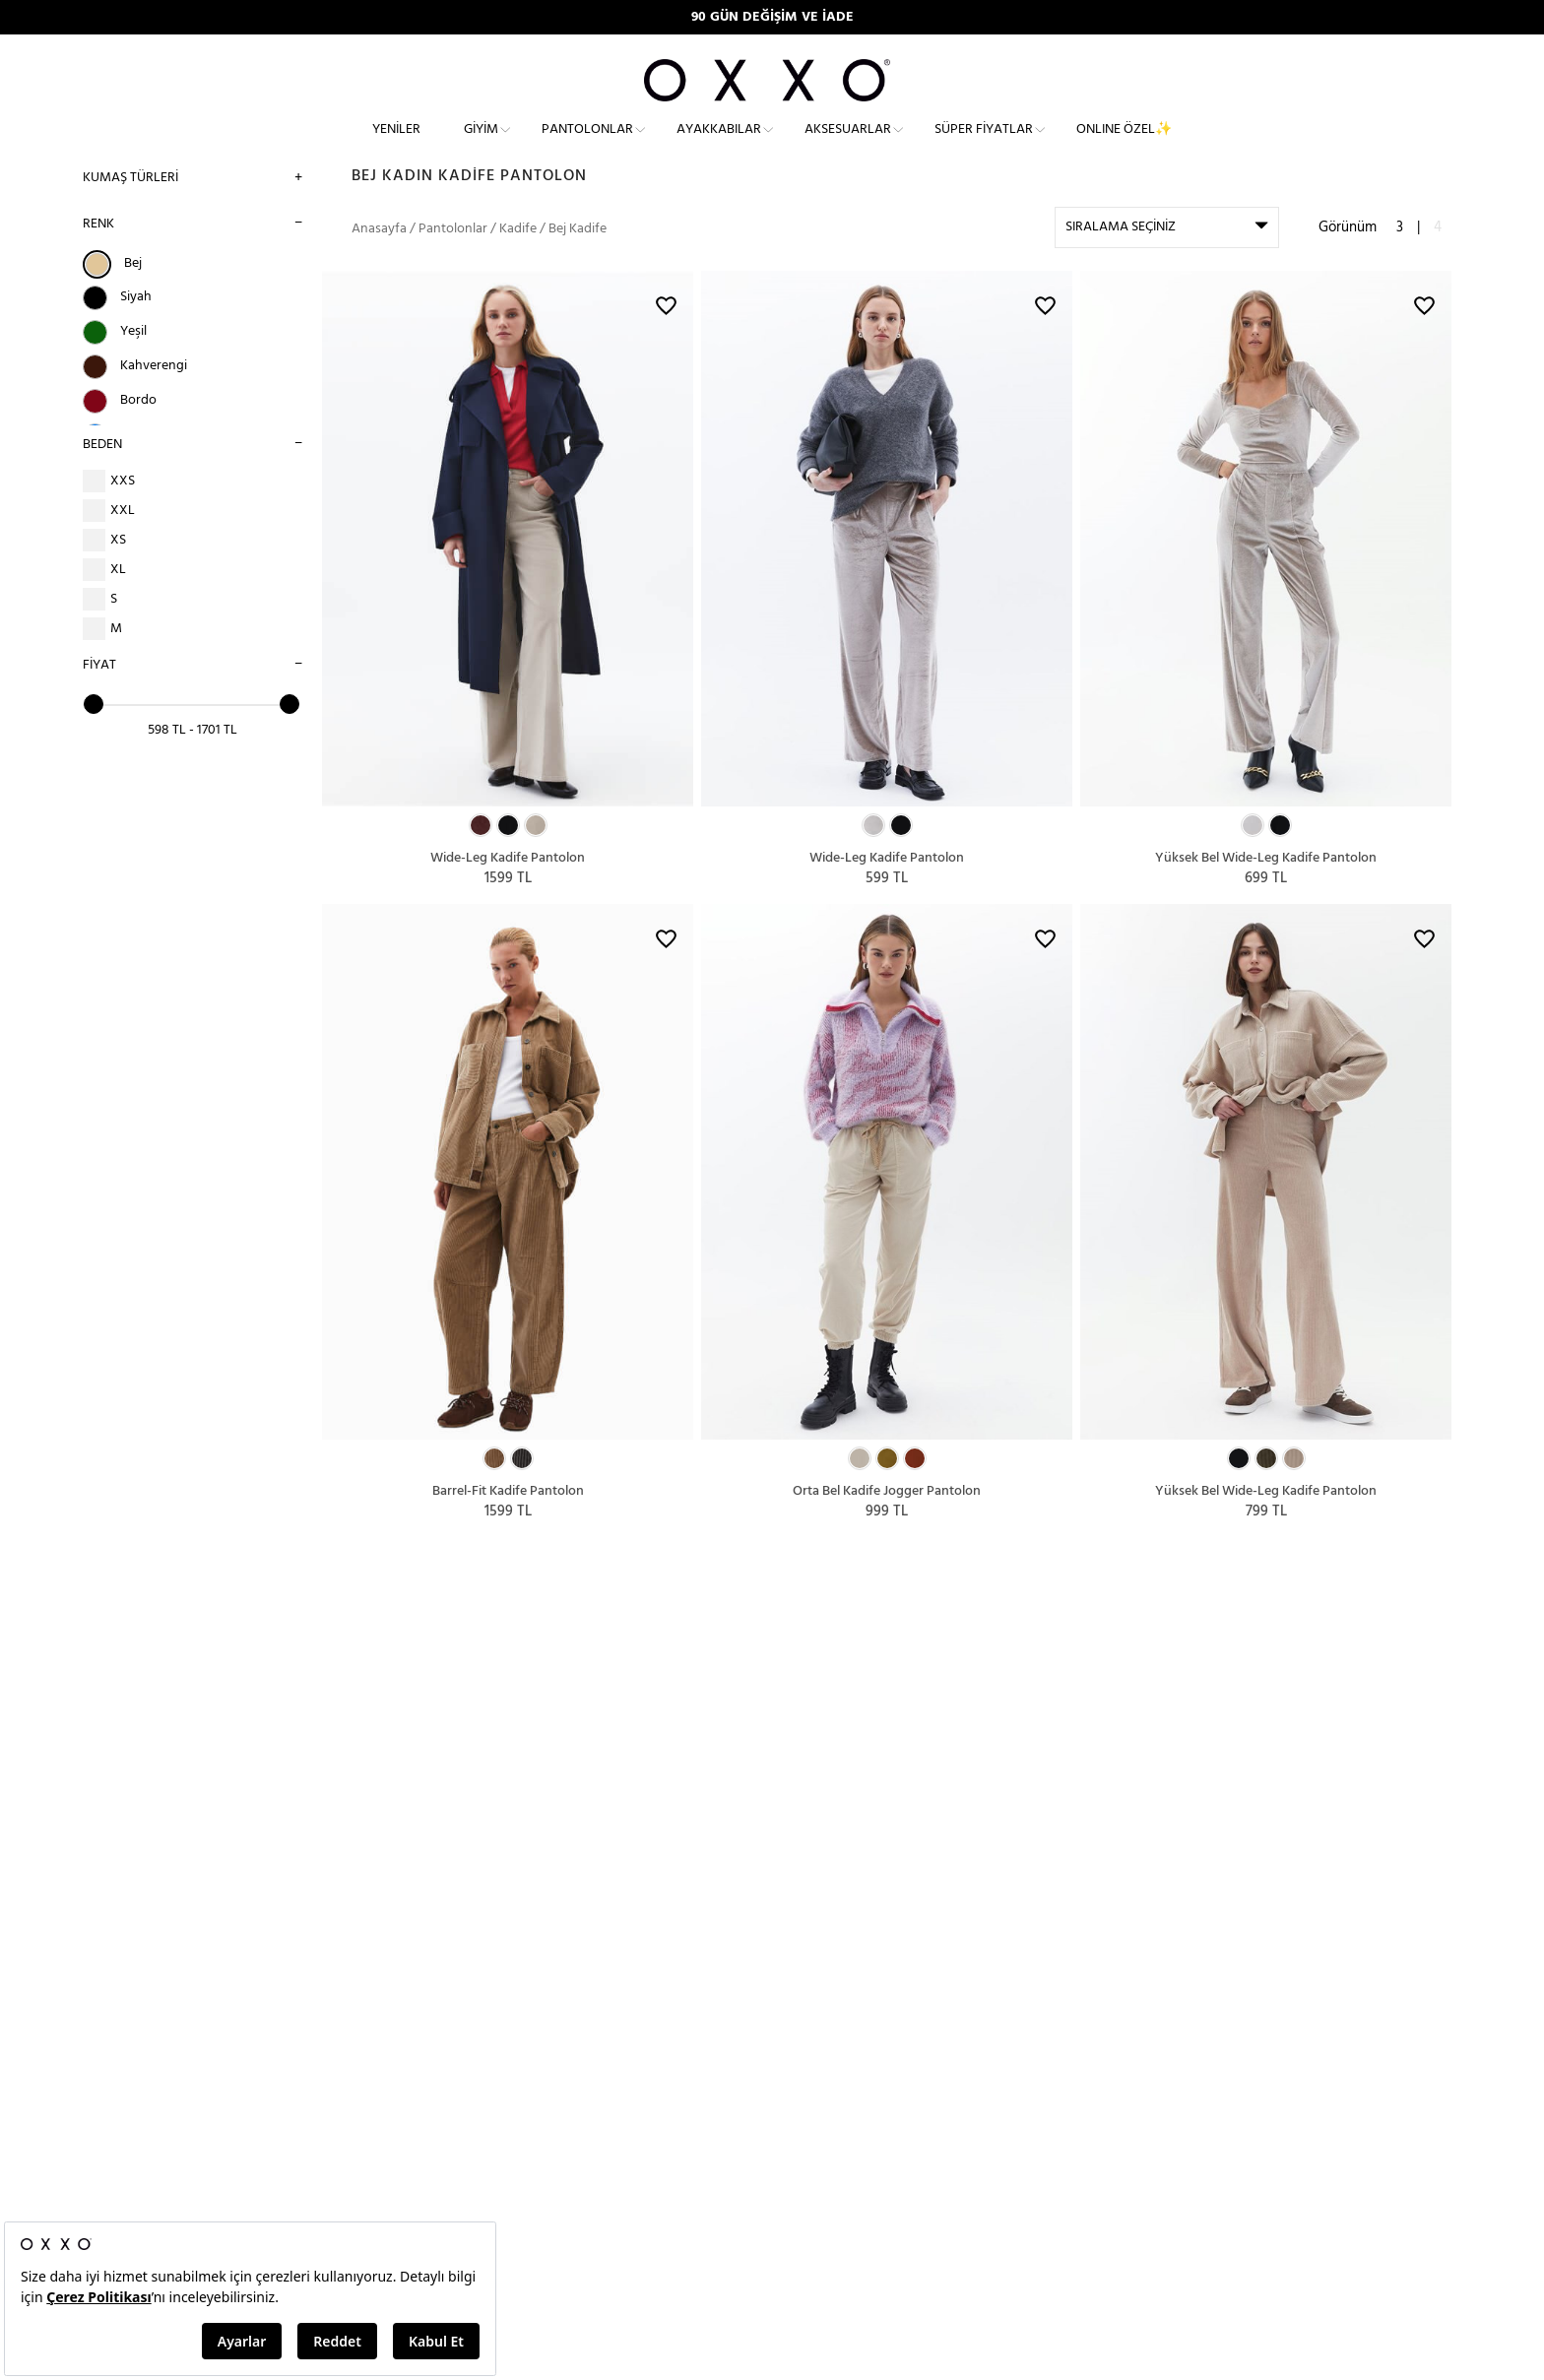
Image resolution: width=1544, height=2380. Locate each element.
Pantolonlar (587, 143)
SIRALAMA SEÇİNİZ (1120, 254)
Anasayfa (379, 256)
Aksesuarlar (847, 143)
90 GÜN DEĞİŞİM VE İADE (772, 17)
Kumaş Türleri (130, 204)
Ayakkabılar (718, 143)
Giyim (481, 143)
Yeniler (396, 143)
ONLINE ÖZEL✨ (1124, 143)
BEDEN (102, 471)
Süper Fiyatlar (983, 143)
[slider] (93, 730)
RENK (98, 250)
